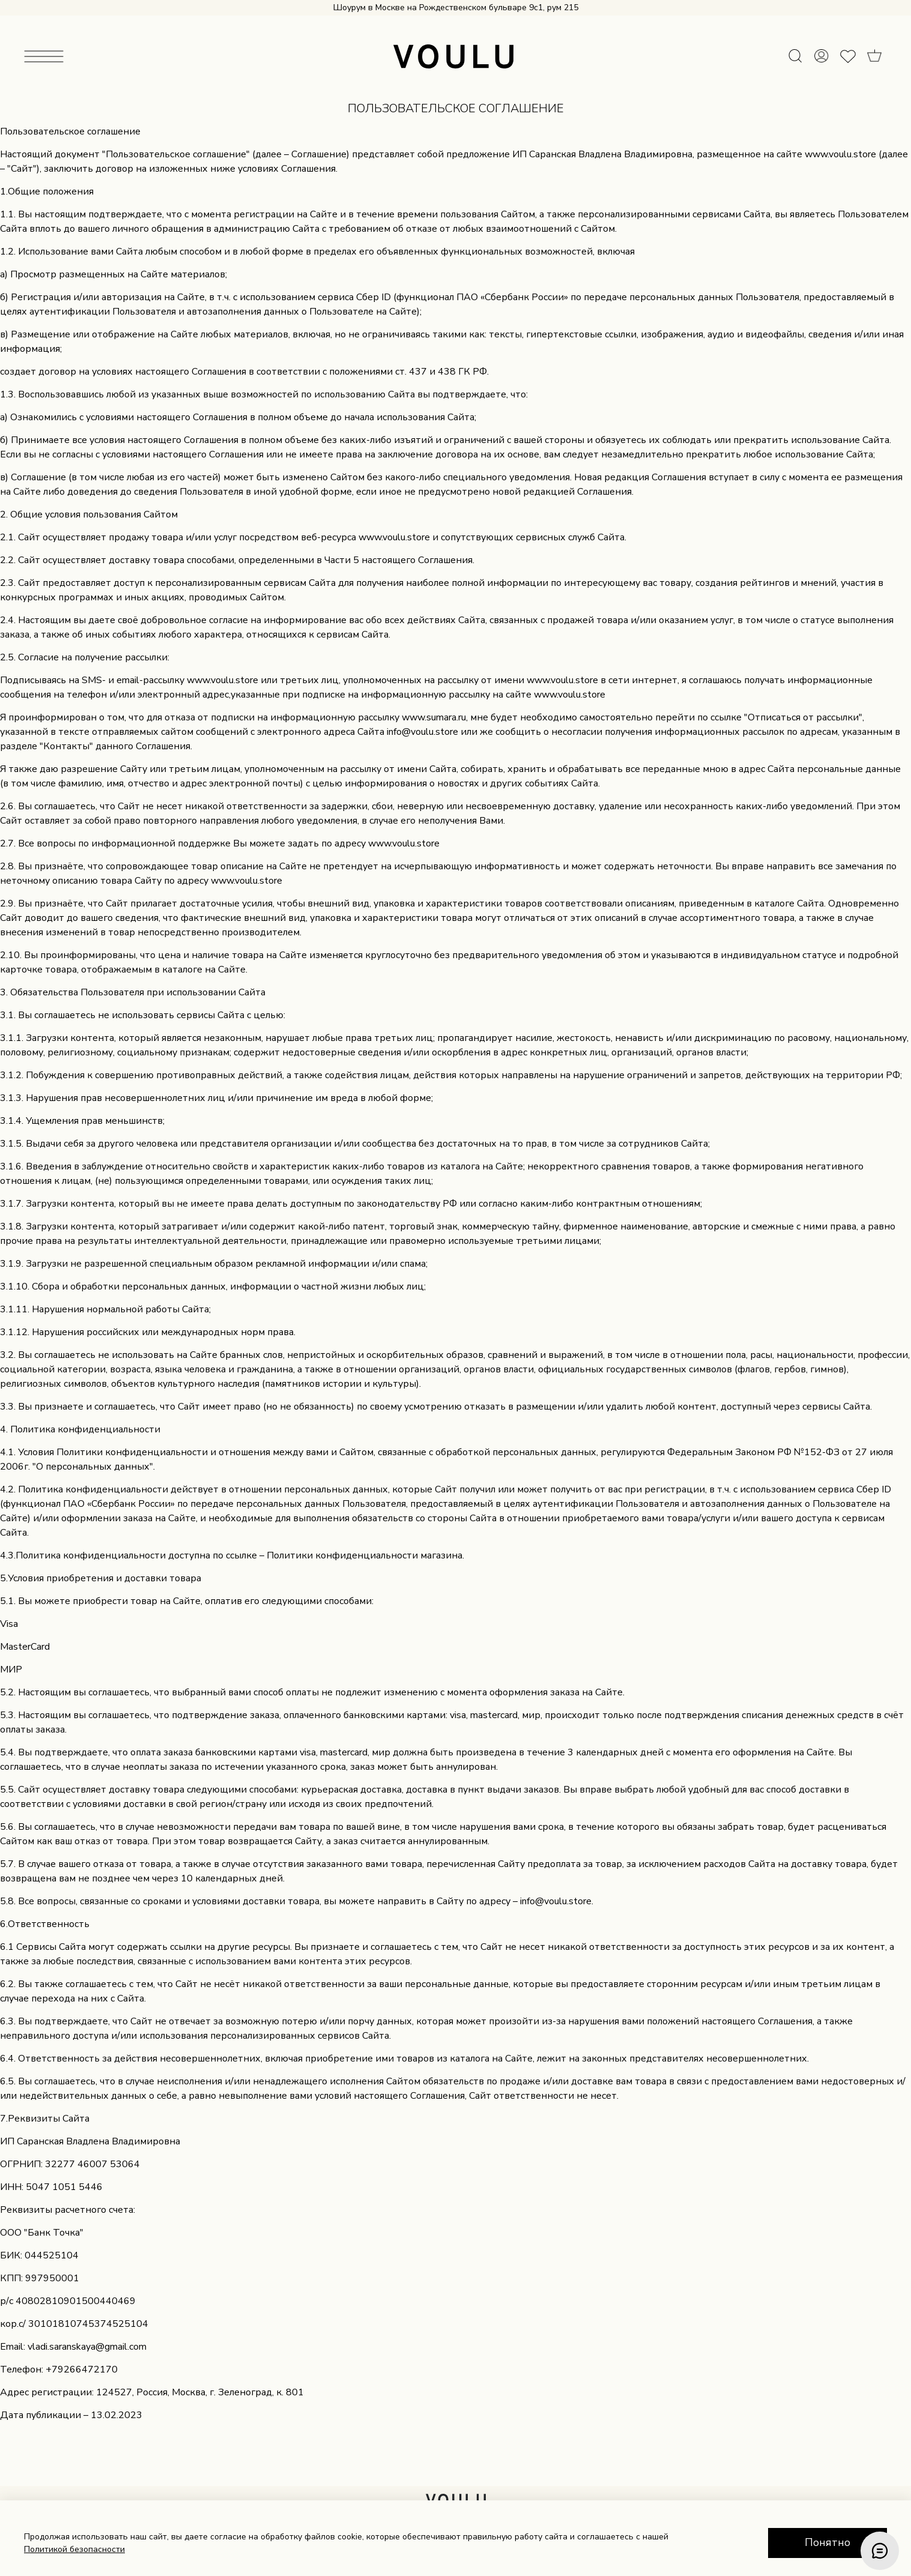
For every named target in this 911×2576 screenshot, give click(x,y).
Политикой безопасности (74, 2549)
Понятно (827, 2542)
